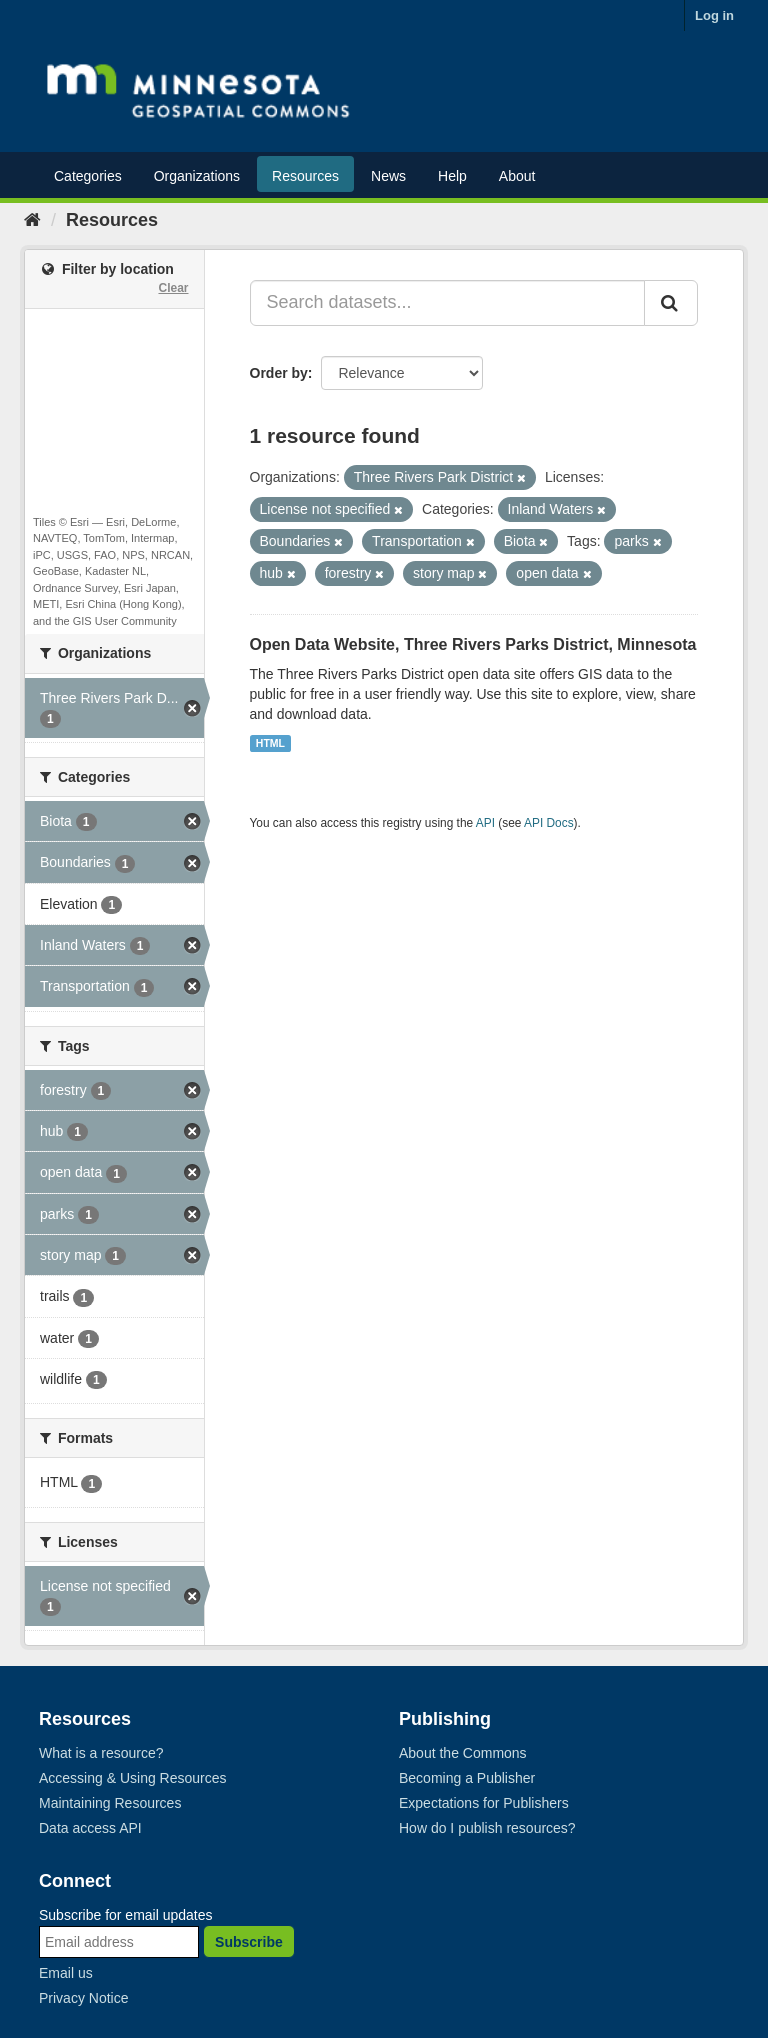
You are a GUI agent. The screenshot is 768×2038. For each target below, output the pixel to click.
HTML (270, 743)
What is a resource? (101, 1753)
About (517, 176)
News (388, 176)
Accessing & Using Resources (133, 1778)
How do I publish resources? (487, 1828)
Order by (279, 373)
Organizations (197, 176)
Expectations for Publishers (484, 1803)
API (485, 823)
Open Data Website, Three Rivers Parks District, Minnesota (473, 644)
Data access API (90, 1828)
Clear (173, 288)
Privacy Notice (83, 1998)
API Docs (549, 823)
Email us (66, 1973)
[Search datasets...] (448, 303)
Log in (714, 15)
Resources (305, 176)
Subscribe (249, 1942)
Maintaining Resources (110, 1803)
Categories (88, 176)
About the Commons (463, 1753)
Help (452, 176)
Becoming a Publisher (467, 1778)
